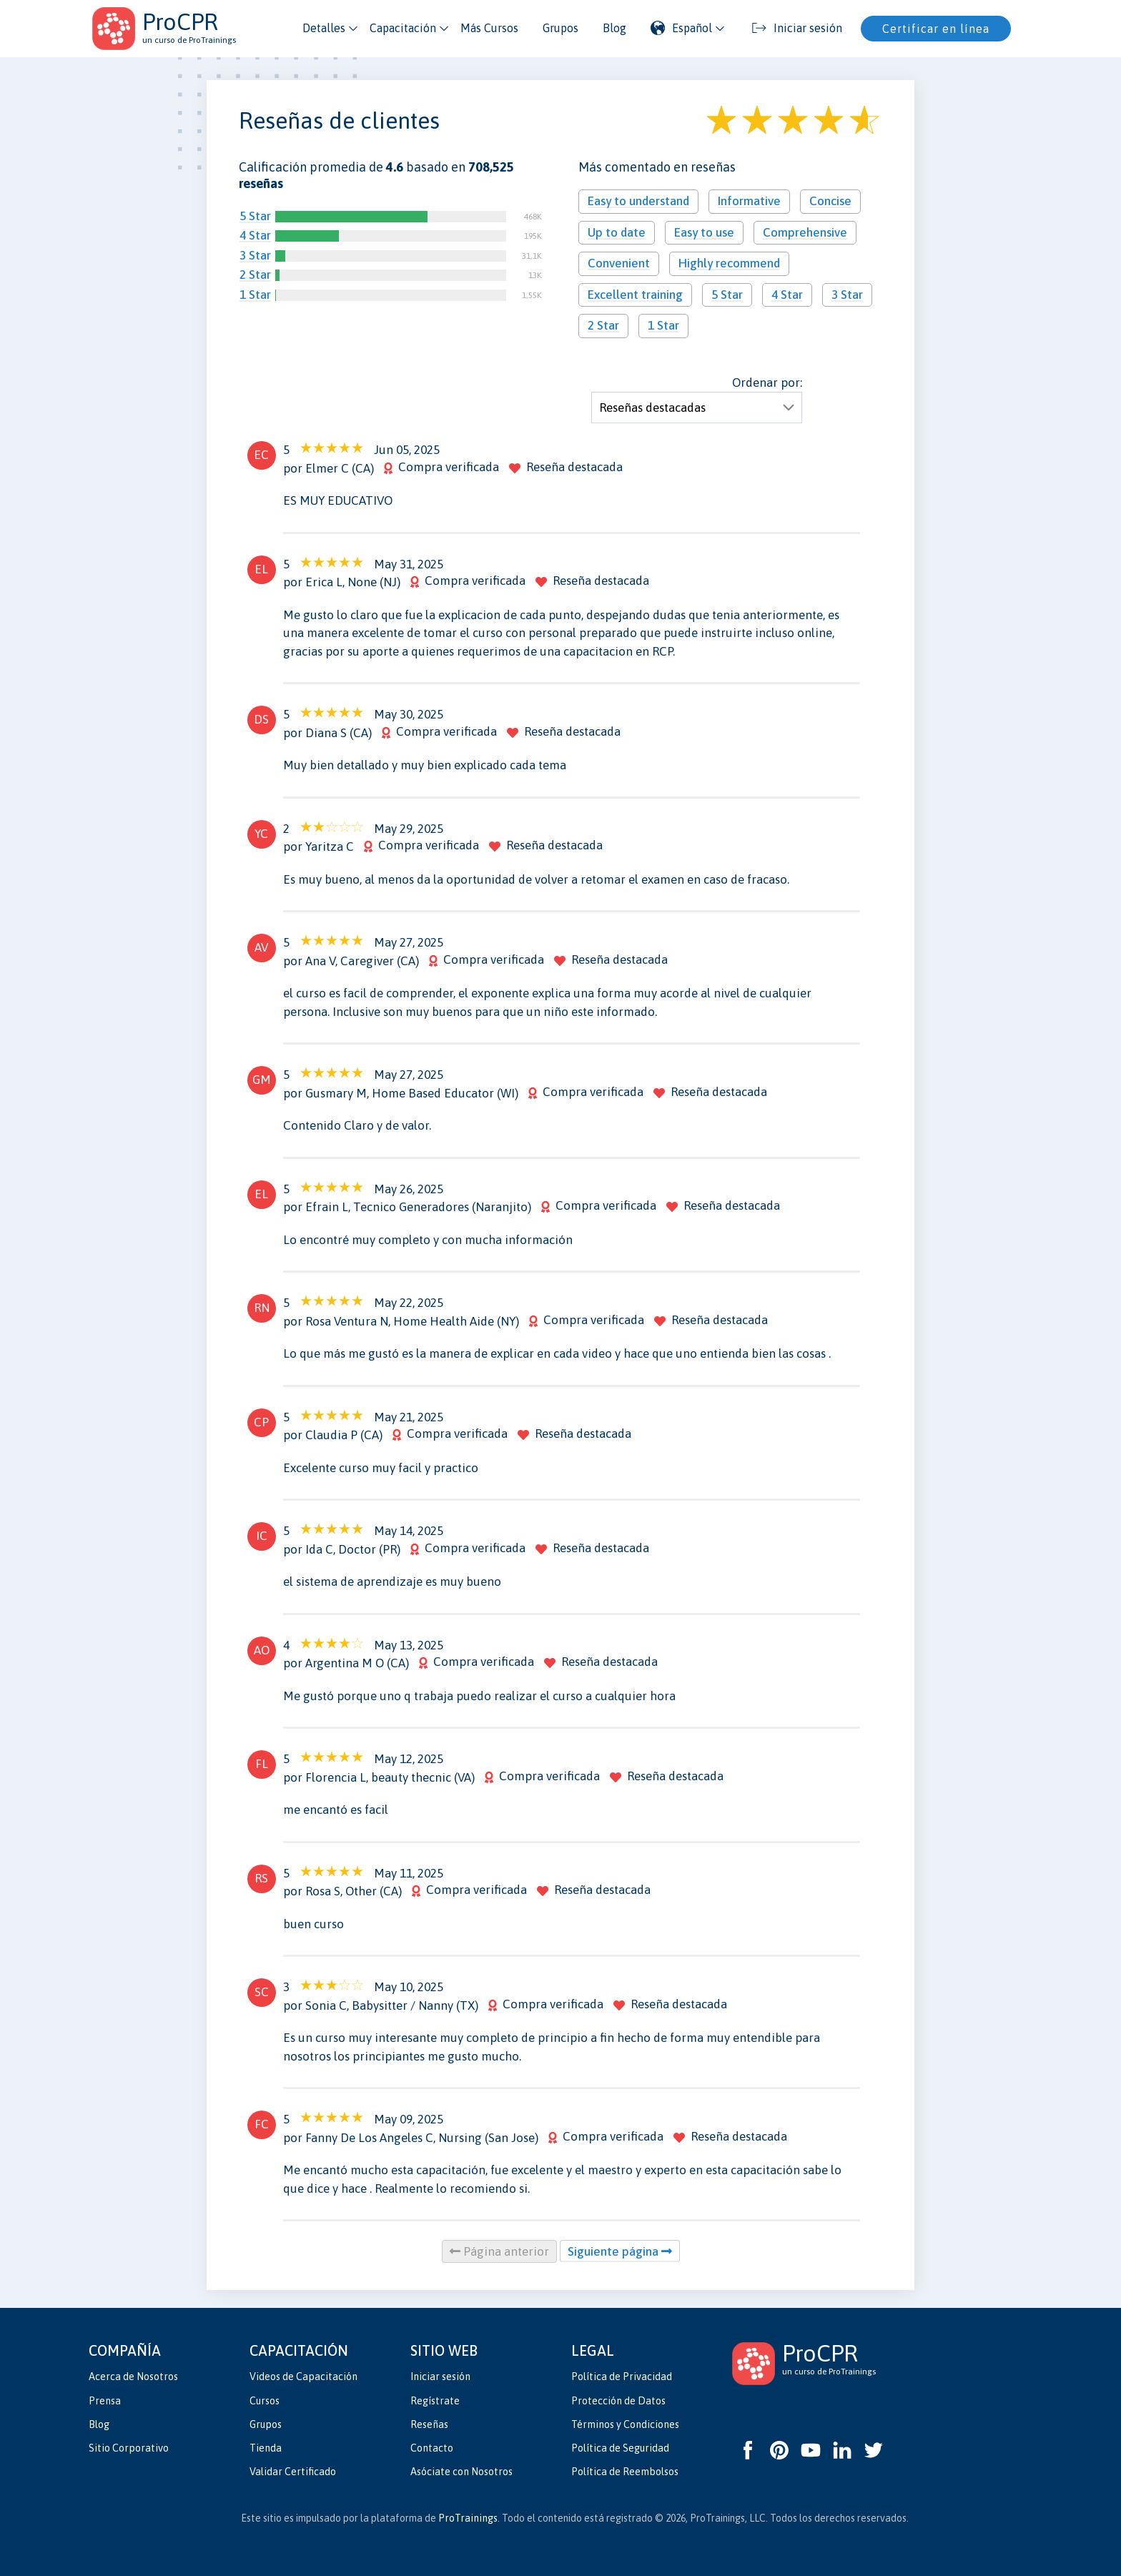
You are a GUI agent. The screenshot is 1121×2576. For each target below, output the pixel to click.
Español (681, 28)
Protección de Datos (618, 2401)
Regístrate (435, 2401)
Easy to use (704, 232)
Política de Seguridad (620, 2448)
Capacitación (403, 27)
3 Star (255, 255)
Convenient (619, 263)
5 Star (255, 216)
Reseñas (429, 2424)
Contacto (431, 2448)
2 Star (255, 274)
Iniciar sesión (440, 2376)
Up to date (617, 232)
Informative (749, 201)
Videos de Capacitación (303, 2376)
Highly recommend (729, 263)
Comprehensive (805, 232)
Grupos (560, 27)
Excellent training (635, 294)
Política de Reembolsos (624, 2471)
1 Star (255, 294)
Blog (614, 27)
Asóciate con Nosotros (461, 2471)
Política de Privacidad (621, 2376)
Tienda (266, 2448)
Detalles (323, 27)
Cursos (265, 2401)
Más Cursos (489, 27)
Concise (830, 201)
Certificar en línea (935, 28)
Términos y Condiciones (625, 2424)
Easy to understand (638, 201)
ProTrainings (468, 2518)
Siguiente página (620, 2251)
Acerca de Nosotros (133, 2376)
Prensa (105, 2401)
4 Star (255, 235)
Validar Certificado (293, 2471)
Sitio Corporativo (129, 2448)
